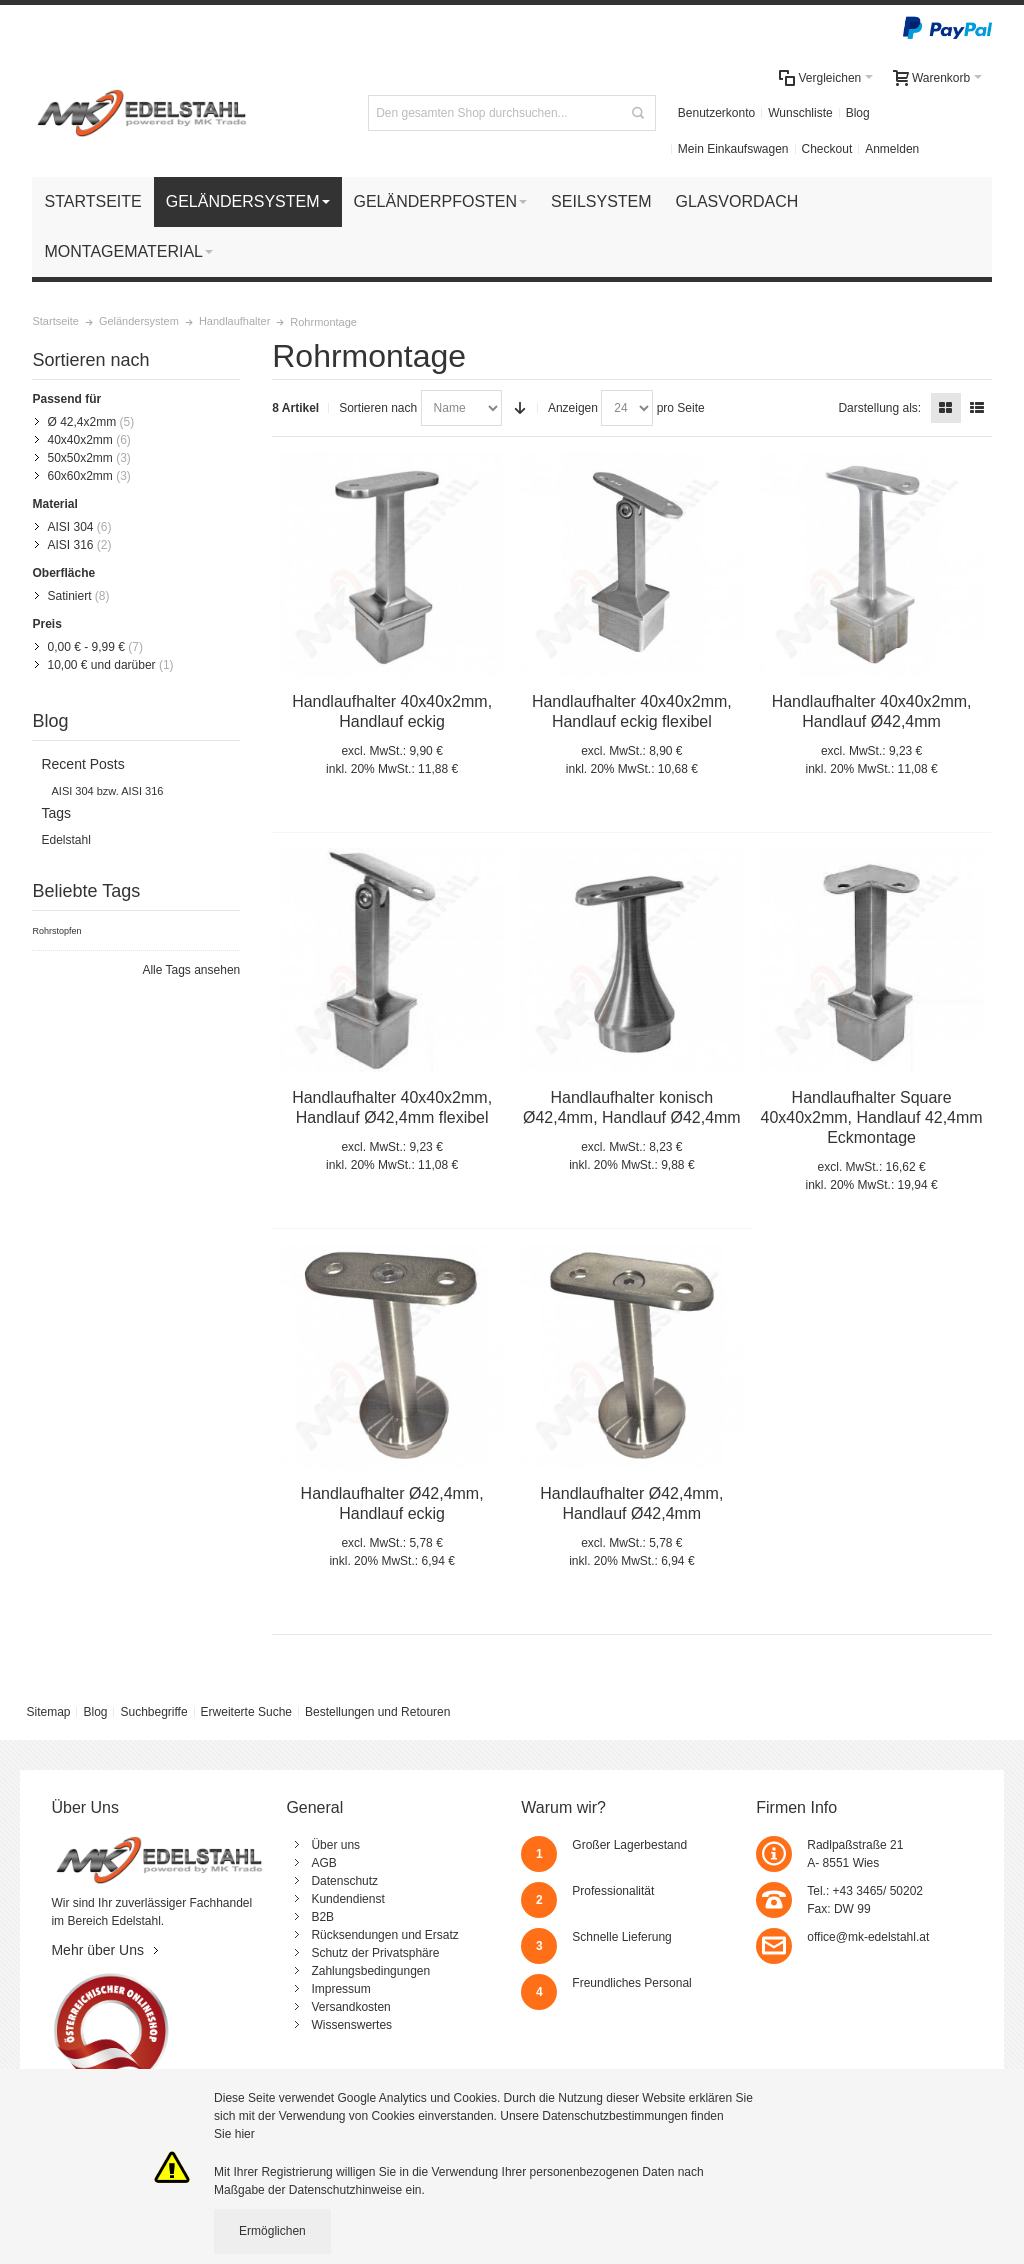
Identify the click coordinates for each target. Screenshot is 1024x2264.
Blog (858, 113)
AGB (323, 1863)
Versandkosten (350, 2007)
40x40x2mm (79, 440)
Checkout (827, 149)
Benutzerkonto (716, 113)
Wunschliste (800, 113)
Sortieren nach (378, 408)
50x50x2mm (79, 458)
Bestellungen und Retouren (377, 1712)
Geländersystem (139, 321)
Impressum (340, 1989)
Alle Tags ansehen (191, 970)
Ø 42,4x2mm (81, 422)
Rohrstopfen (56, 931)
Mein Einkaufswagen (733, 149)
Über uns (335, 1845)
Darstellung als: (879, 408)
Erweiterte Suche (246, 1712)
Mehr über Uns (97, 1950)
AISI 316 (70, 545)
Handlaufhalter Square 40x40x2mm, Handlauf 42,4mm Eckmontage (872, 1117)
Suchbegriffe (153, 1712)
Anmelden (892, 149)
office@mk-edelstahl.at (868, 1937)
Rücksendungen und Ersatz (384, 1935)
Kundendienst (347, 1899)
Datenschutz (344, 1881)
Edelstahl (65, 840)
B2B (322, 1917)
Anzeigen (573, 408)
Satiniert (69, 596)
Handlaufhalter (234, 321)
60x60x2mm (79, 476)
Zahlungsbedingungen (370, 1971)
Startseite (55, 321)
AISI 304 (70, 527)
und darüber (101, 665)
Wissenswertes (351, 2025)
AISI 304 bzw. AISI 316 (107, 791)
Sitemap (48, 1712)
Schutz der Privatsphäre (375, 1953)
